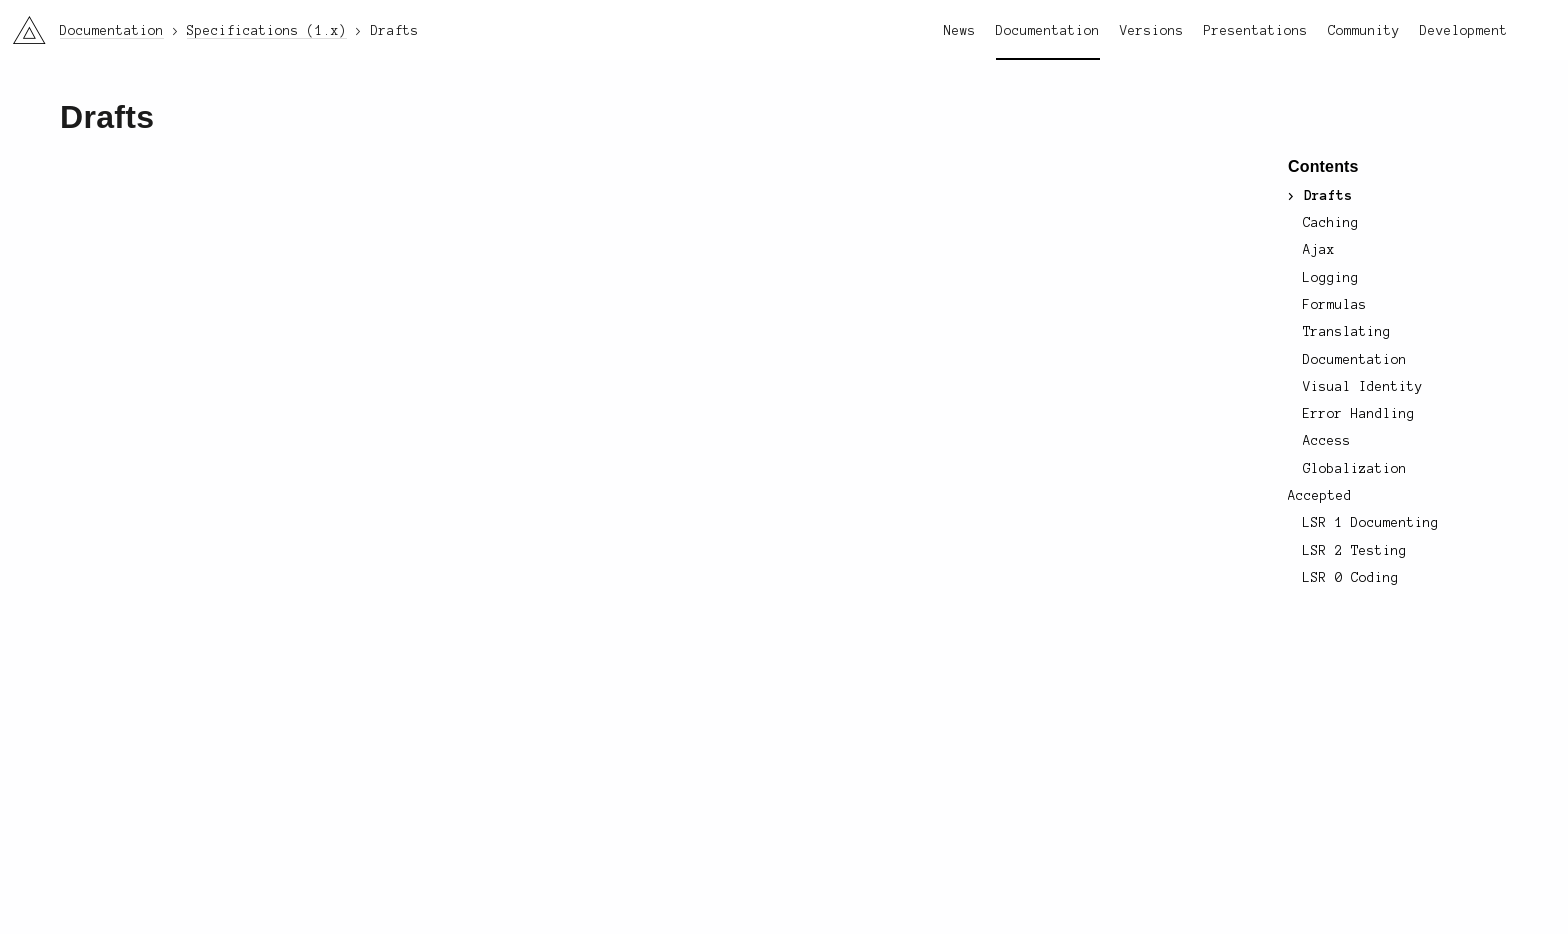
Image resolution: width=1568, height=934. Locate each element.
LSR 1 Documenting (1370, 523)
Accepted (1320, 496)
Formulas (1335, 305)
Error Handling (1359, 414)
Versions (1152, 31)
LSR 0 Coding (1350, 578)
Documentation (1048, 31)
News (960, 31)
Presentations (1256, 31)
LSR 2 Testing (1354, 551)
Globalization (1355, 469)
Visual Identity (1363, 387)
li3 (22, 24)
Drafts (1328, 196)
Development (1464, 31)
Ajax (1319, 250)
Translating (1347, 332)
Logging (1331, 278)
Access (1327, 441)
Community (1364, 31)
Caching (1331, 223)
